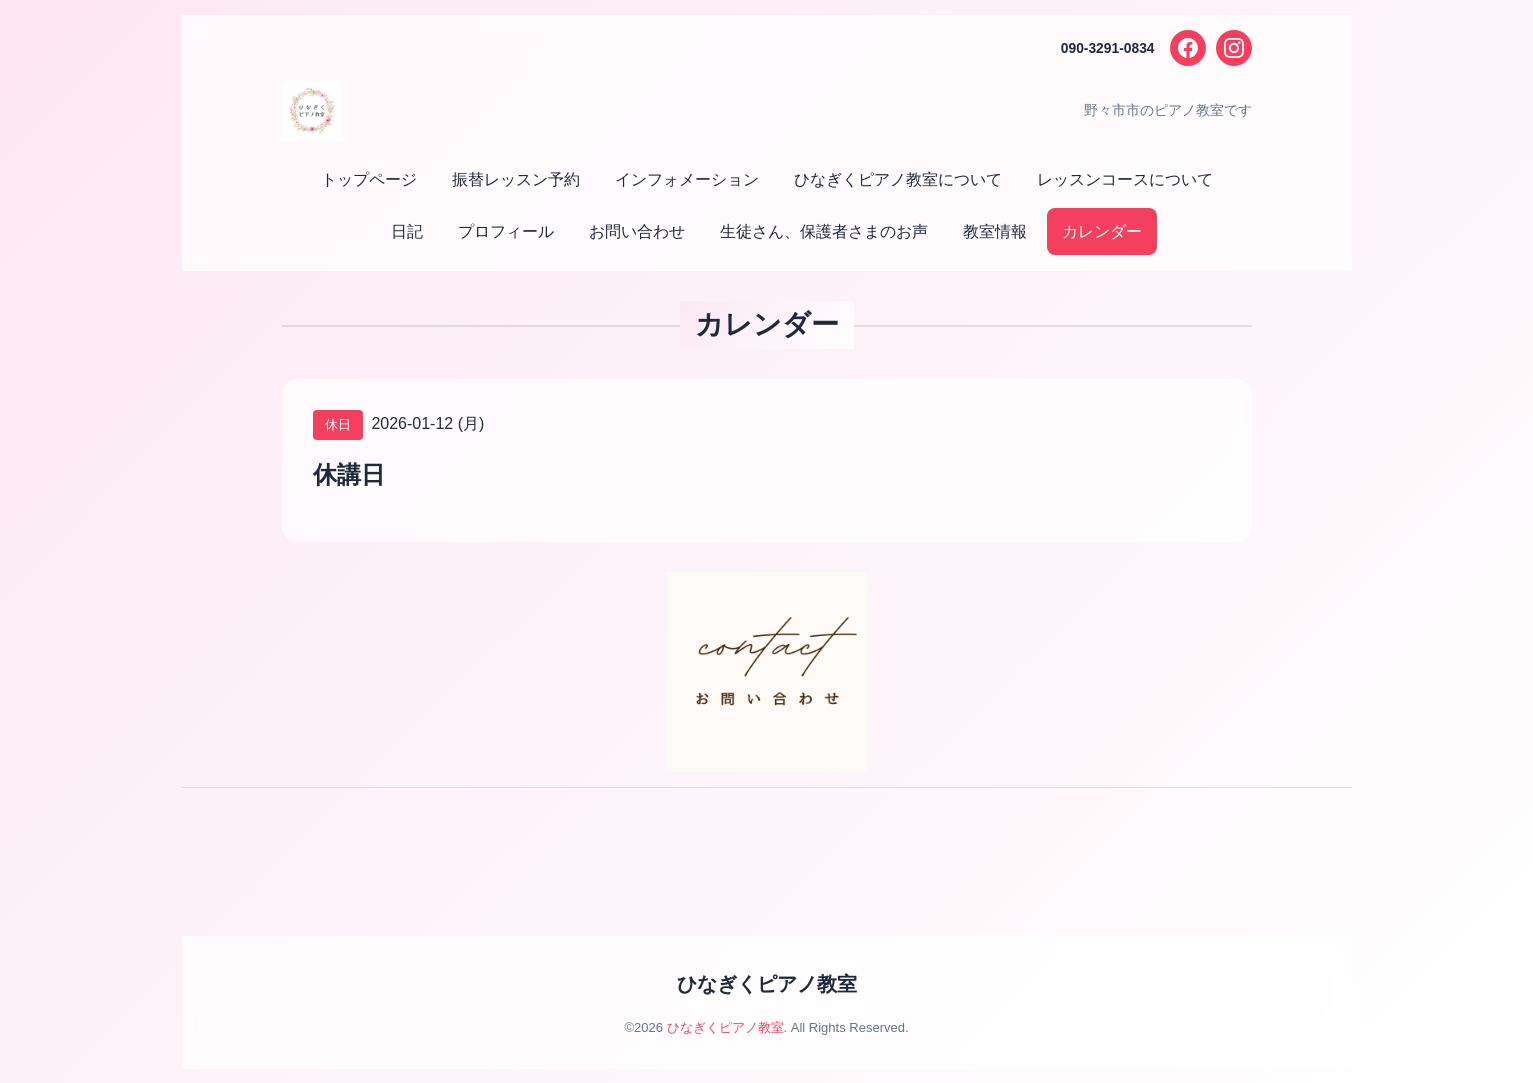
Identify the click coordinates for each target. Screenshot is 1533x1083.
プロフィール (506, 231)
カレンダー (1102, 231)
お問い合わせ (637, 231)
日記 (407, 231)
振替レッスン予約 (516, 179)
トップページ (369, 179)
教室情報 (995, 231)
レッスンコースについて (1125, 179)
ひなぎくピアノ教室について (898, 179)
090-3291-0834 (1107, 48)
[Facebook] (1188, 48)
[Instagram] (1234, 48)
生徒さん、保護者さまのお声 (824, 231)
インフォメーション (687, 179)
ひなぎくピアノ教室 (767, 984)
